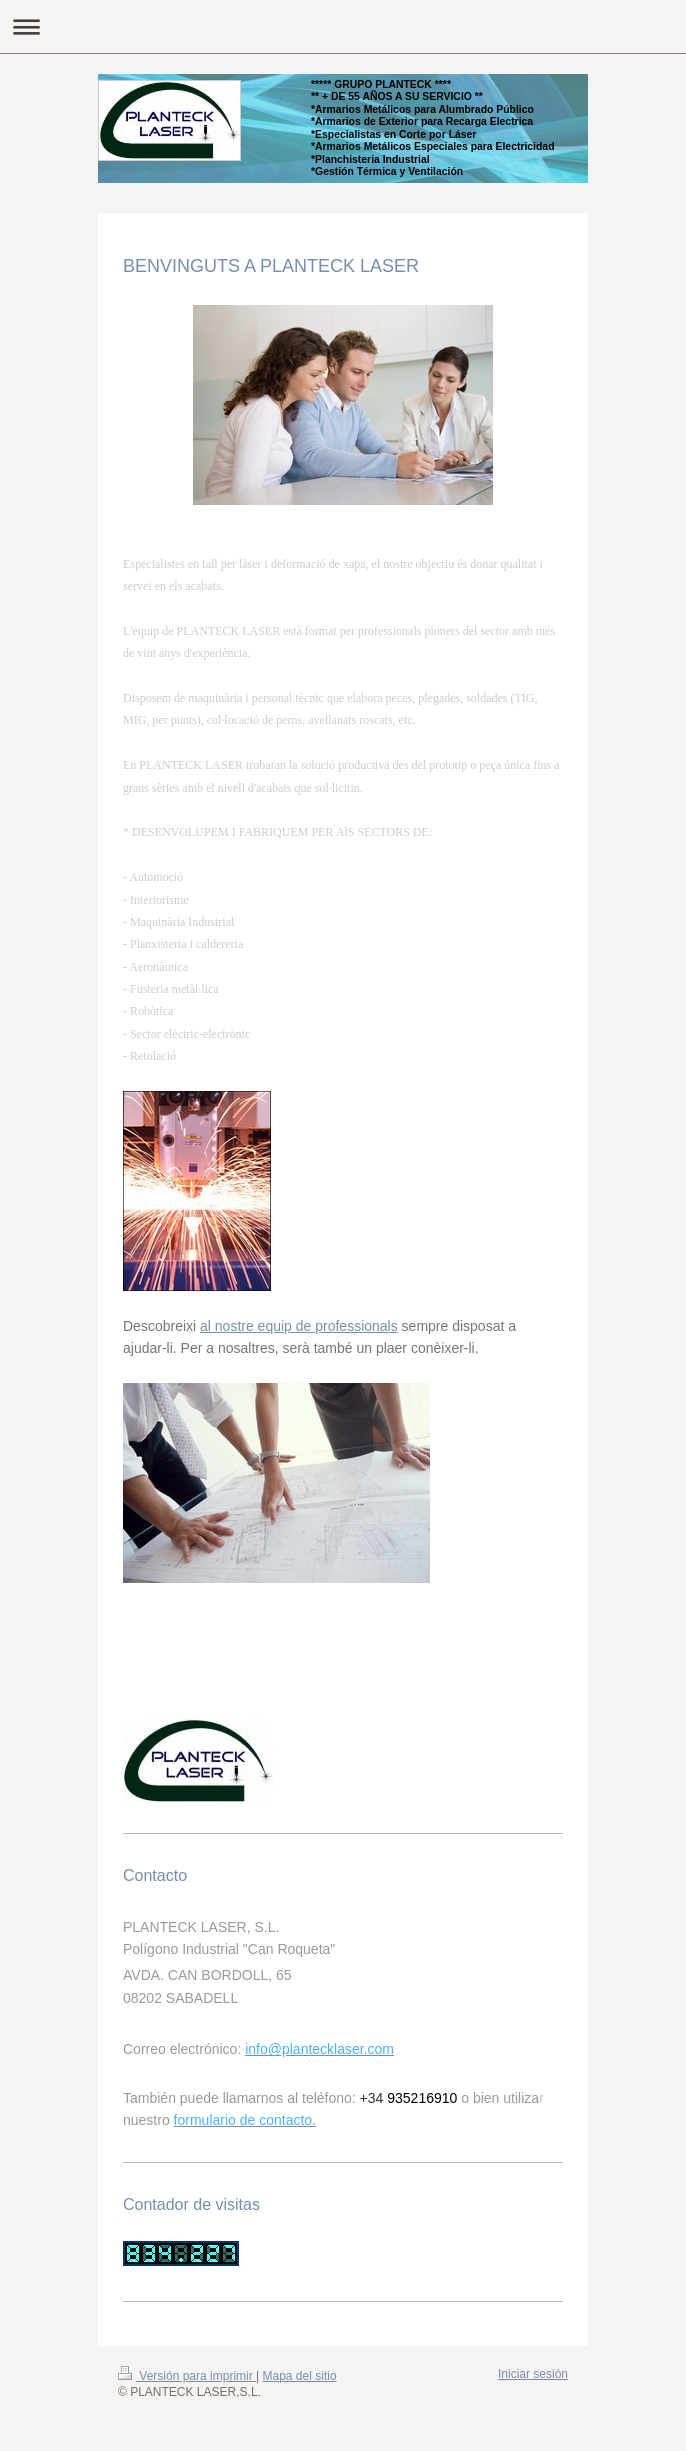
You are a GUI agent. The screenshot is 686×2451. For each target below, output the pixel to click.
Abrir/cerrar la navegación (343, 26)
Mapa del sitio (300, 2376)
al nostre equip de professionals (299, 1326)
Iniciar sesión (533, 2374)
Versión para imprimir (187, 2376)
